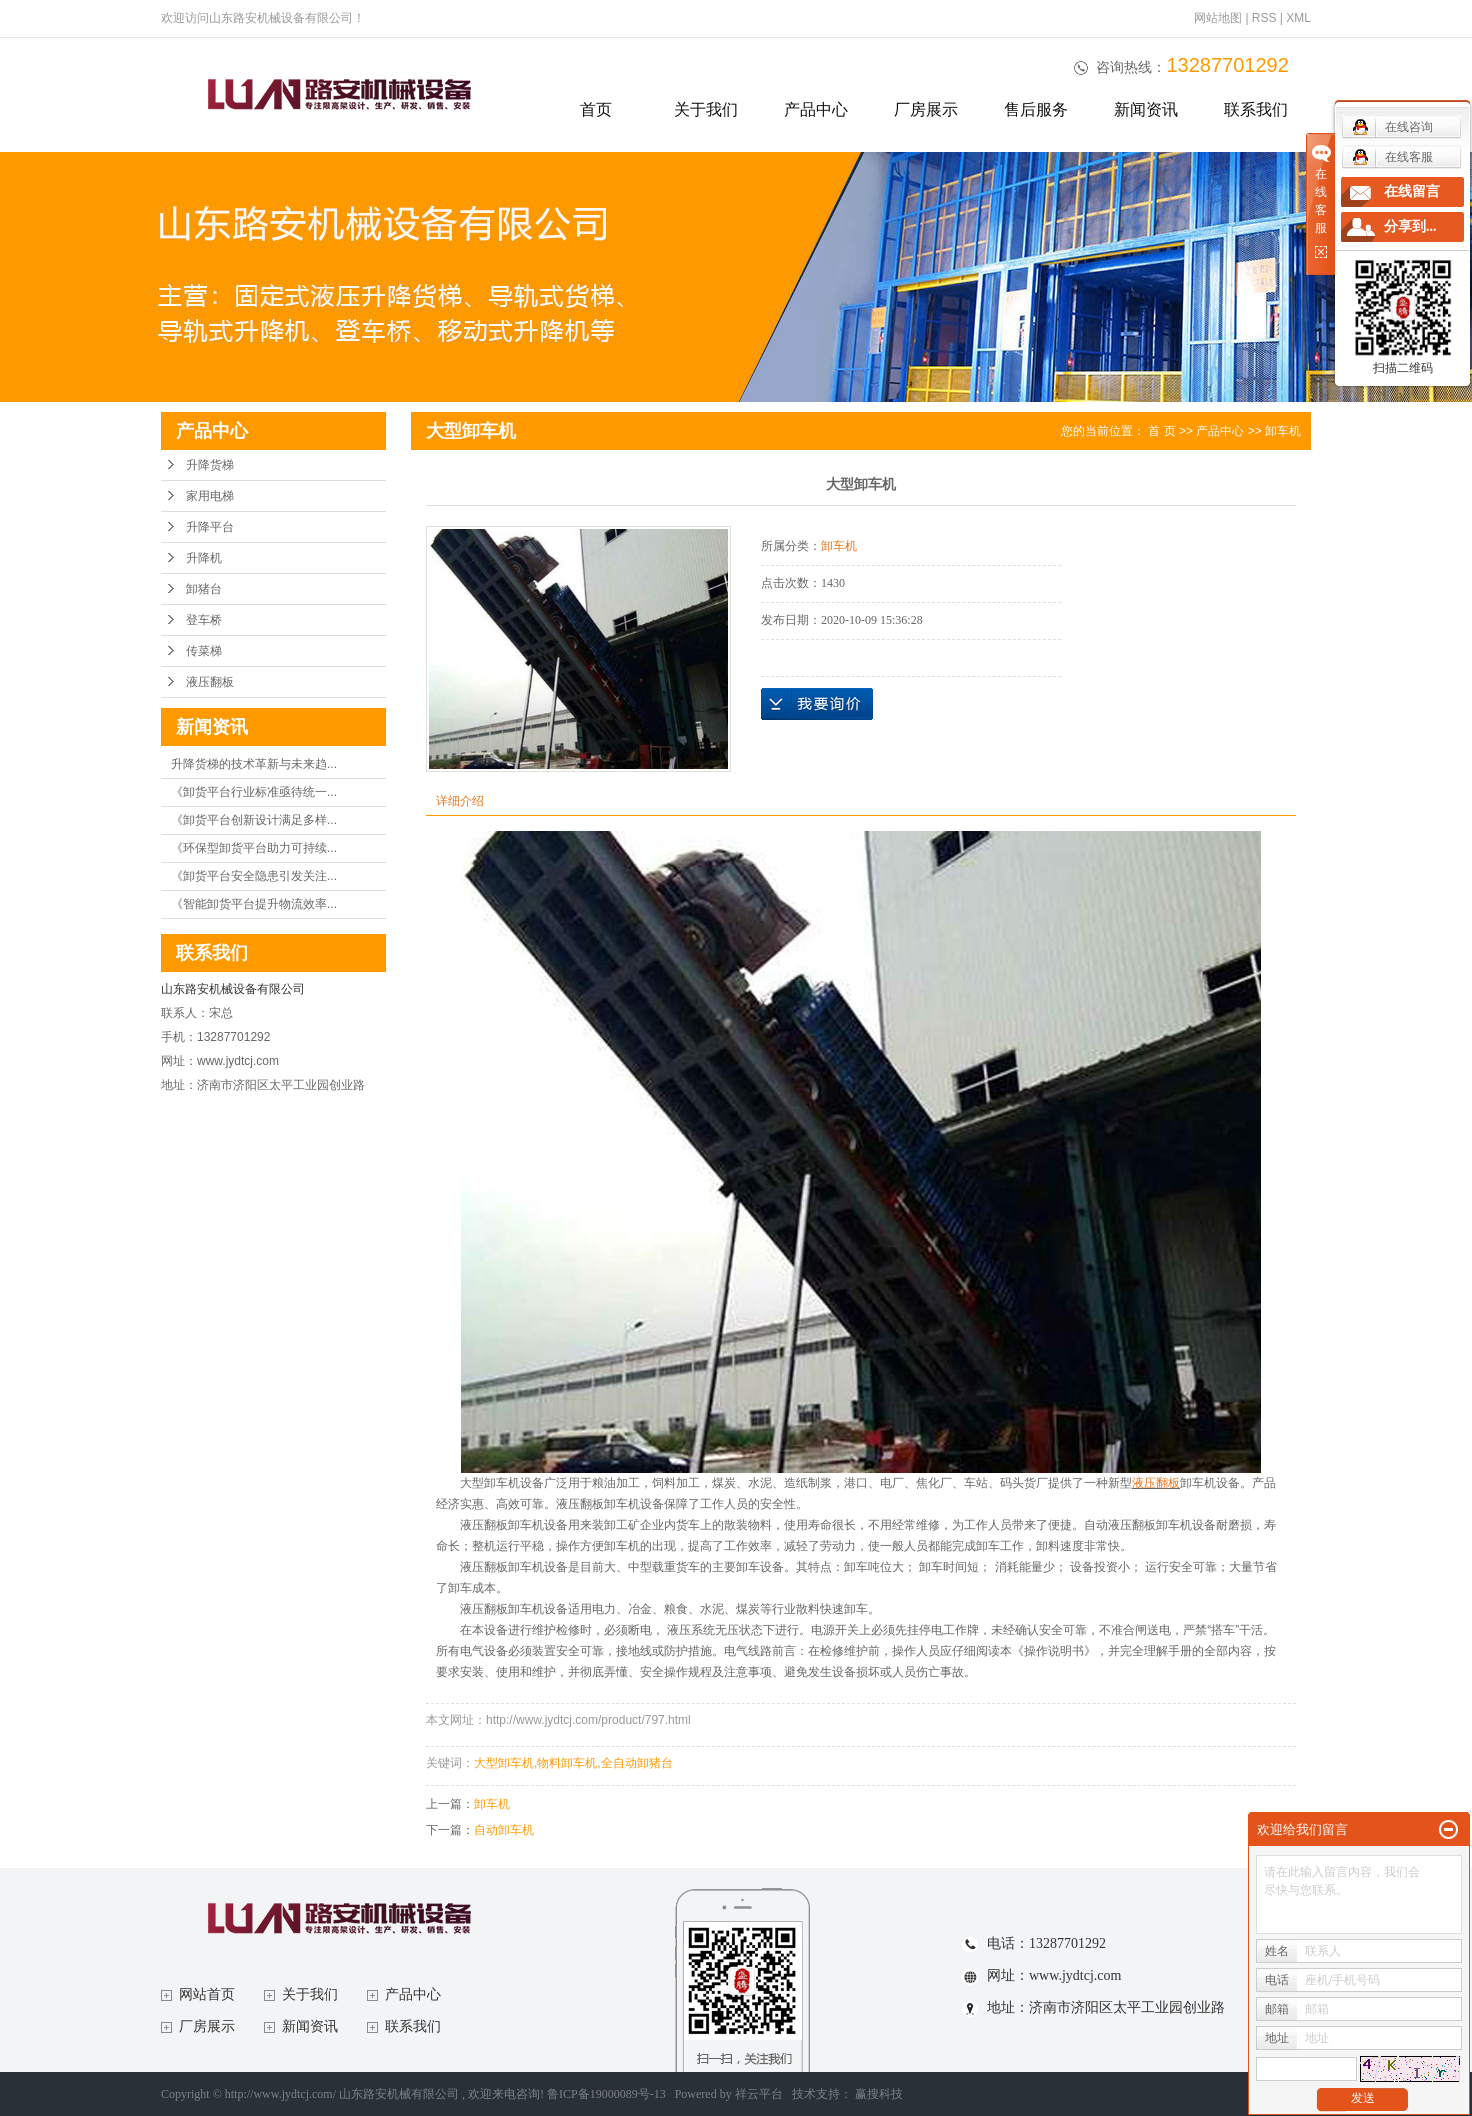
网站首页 (207, 1994)
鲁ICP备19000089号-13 (606, 2094)
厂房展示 (926, 109)
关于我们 (706, 109)
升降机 (204, 558)
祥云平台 (759, 2094)
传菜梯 (204, 651)
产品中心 (816, 109)
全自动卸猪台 (637, 1763)
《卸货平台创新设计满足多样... (254, 820)
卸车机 (1283, 431)
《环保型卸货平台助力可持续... (254, 848)
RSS (1264, 18)
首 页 (1161, 431)
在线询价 (817, 704)
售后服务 (1036, 109)
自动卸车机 (504, 1830)
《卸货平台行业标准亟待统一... (254, 792)
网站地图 (1219, 18)
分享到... (1410, 226)
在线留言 (1412, 191)
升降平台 (210, 527)
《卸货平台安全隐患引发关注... (254, 876)
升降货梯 (210, 465)
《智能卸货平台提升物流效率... (254, 904)
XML (1298, 18)
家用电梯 (210, 496)
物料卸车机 (567, 1763)
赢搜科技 (879, 2094)
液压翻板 (210, 682)
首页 (596, 109)
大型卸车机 (504, 1763)
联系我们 (1256, 109)
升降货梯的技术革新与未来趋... (254, 764)
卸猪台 (204, 589)
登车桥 (204, 620)
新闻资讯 (1146, 109)
